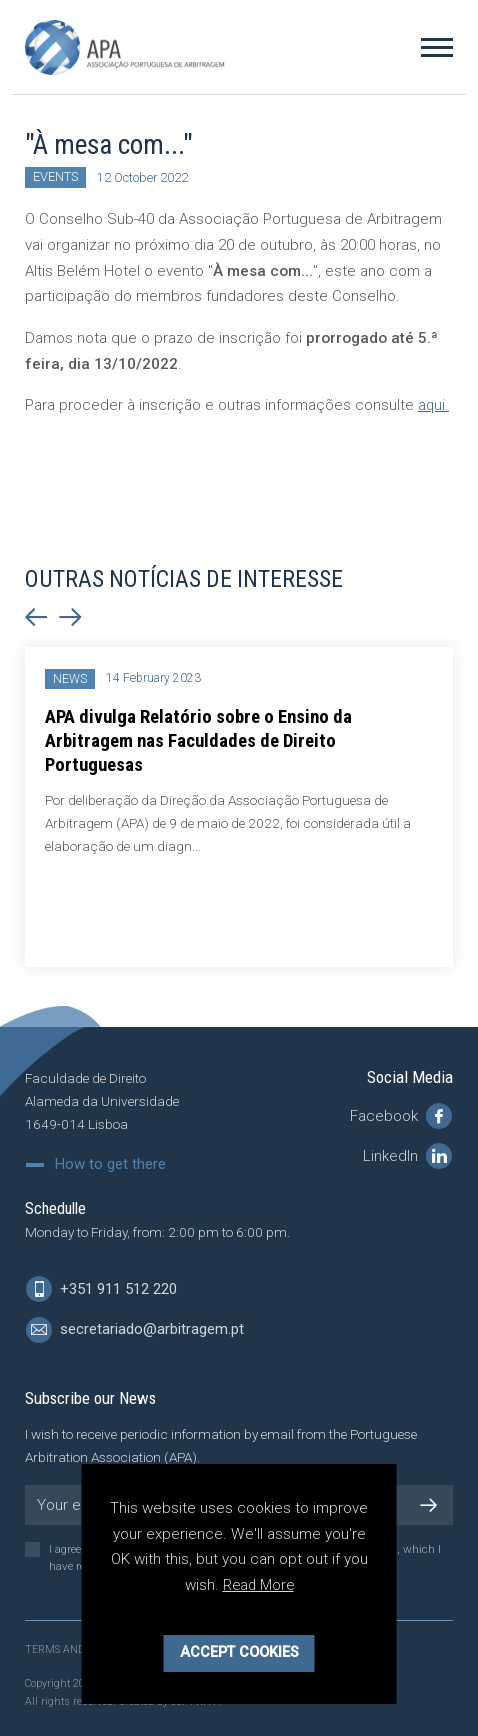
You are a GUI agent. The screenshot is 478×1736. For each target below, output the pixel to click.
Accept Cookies (239, 1652)
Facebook (401, 1117)
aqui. (434, 405)
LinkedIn (407, 1157)
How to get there (110, 1165)
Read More (258, 1585)
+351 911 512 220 (101, 1290)
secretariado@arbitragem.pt (135, 1331)
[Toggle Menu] (437, 47)
